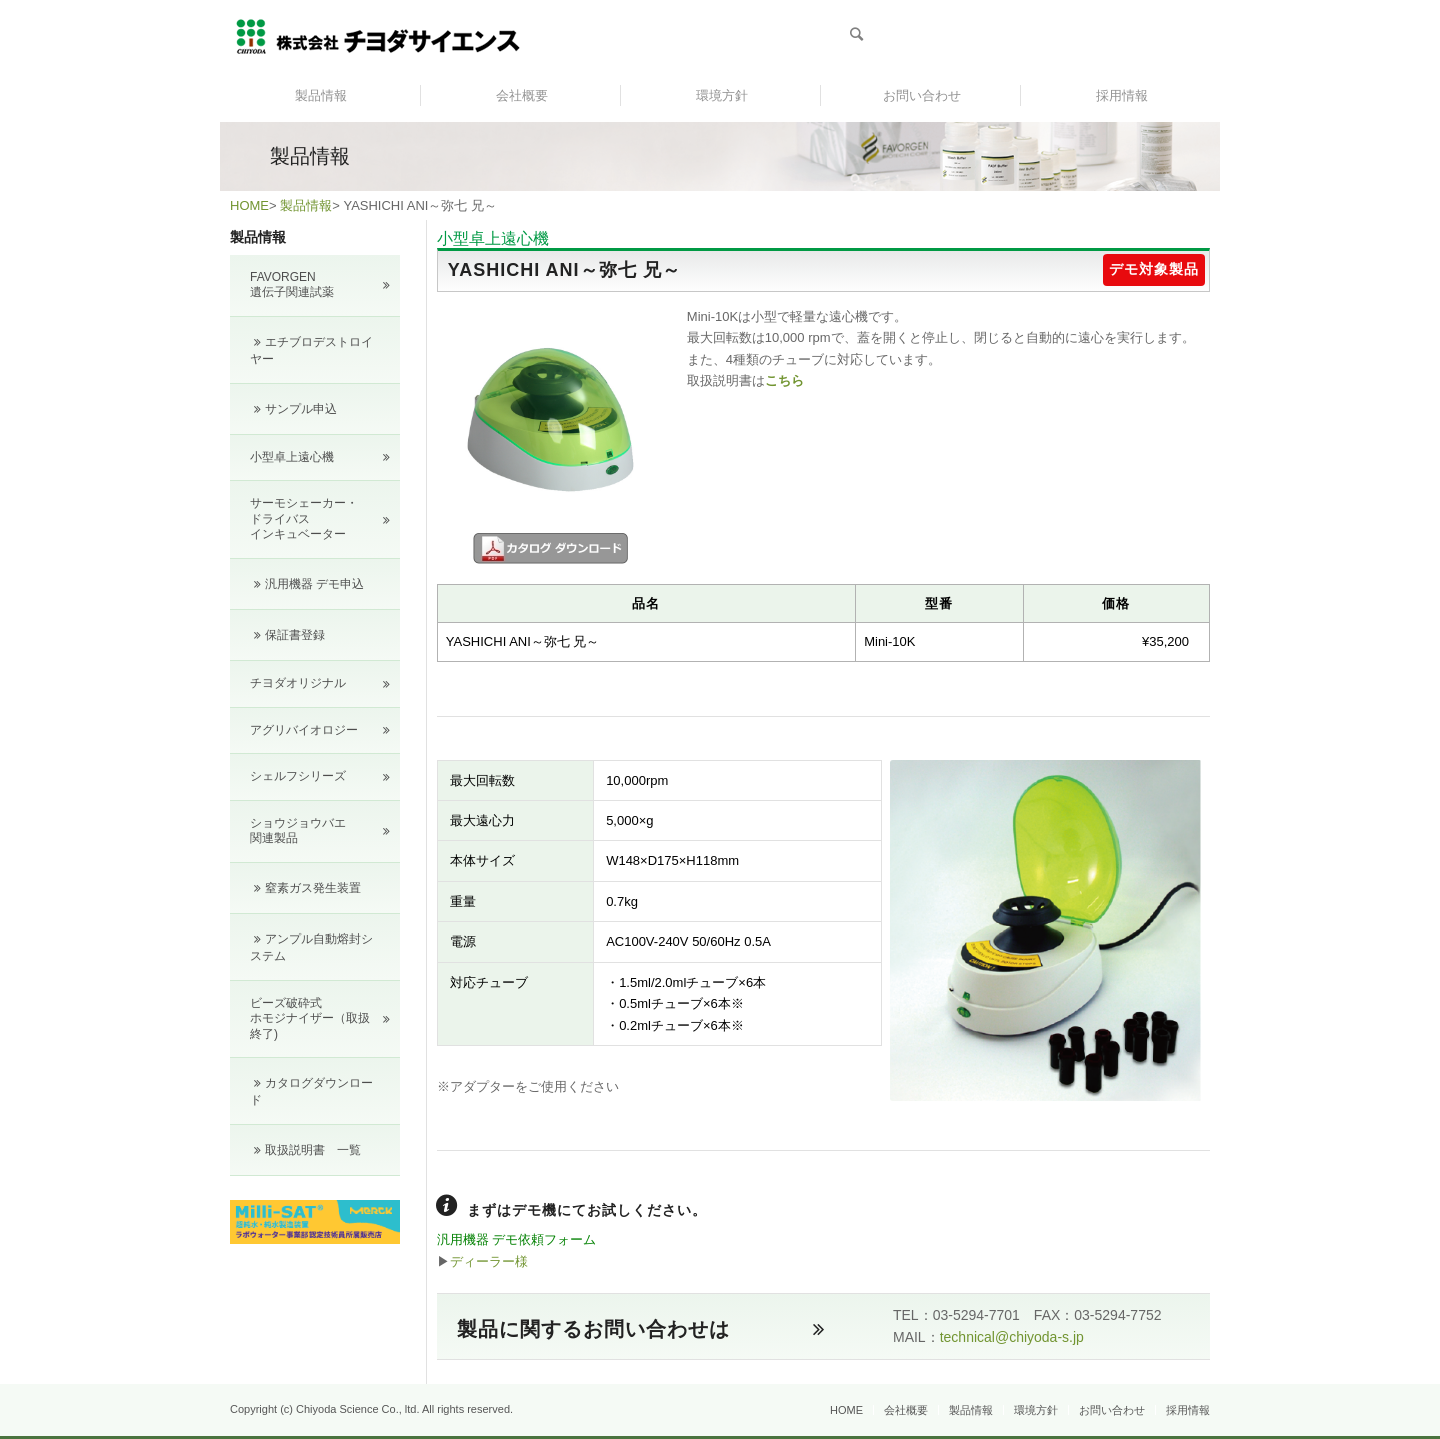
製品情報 (306, 205)
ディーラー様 (489, 1261)
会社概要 (906, 1410)
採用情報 (1188, 1410)
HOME (249, 205)
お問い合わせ (1112, 1410)
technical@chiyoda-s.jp (1012, 1337)
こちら (784, 380)
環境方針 (1036, 1410)
